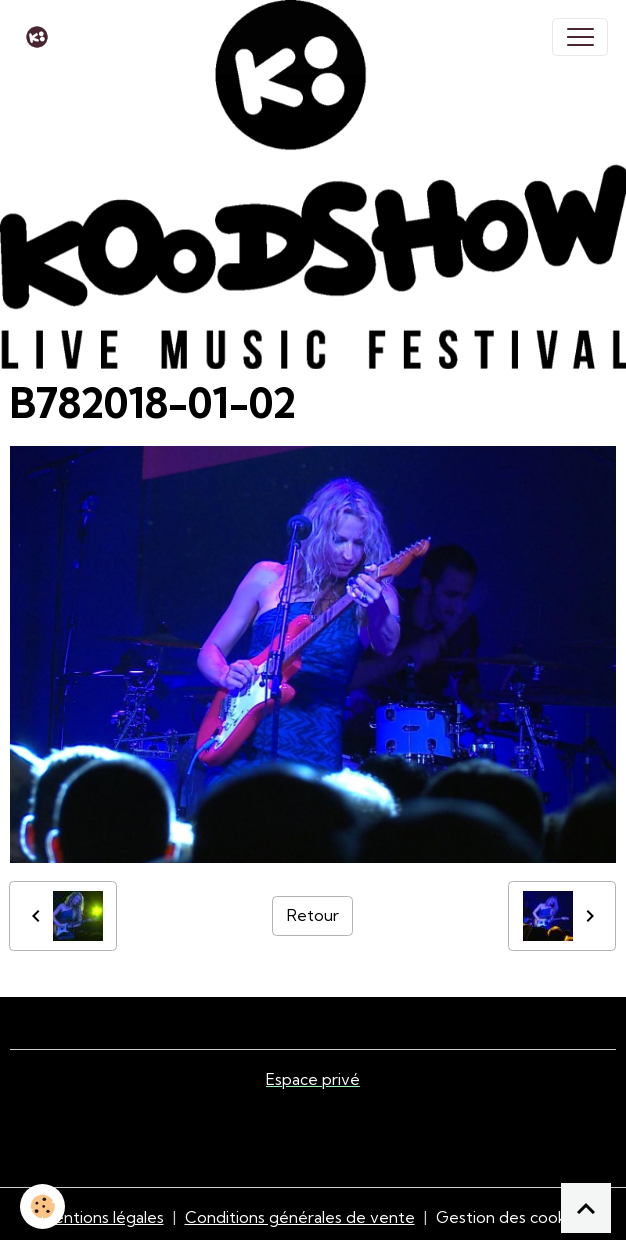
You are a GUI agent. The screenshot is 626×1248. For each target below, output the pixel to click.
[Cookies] (42, 1206)
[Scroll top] (586, 1208)
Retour (313, 915)
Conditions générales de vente (300, 1217)
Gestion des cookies (511, 1217)
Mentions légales (102, 1217)
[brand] (41, 37)
